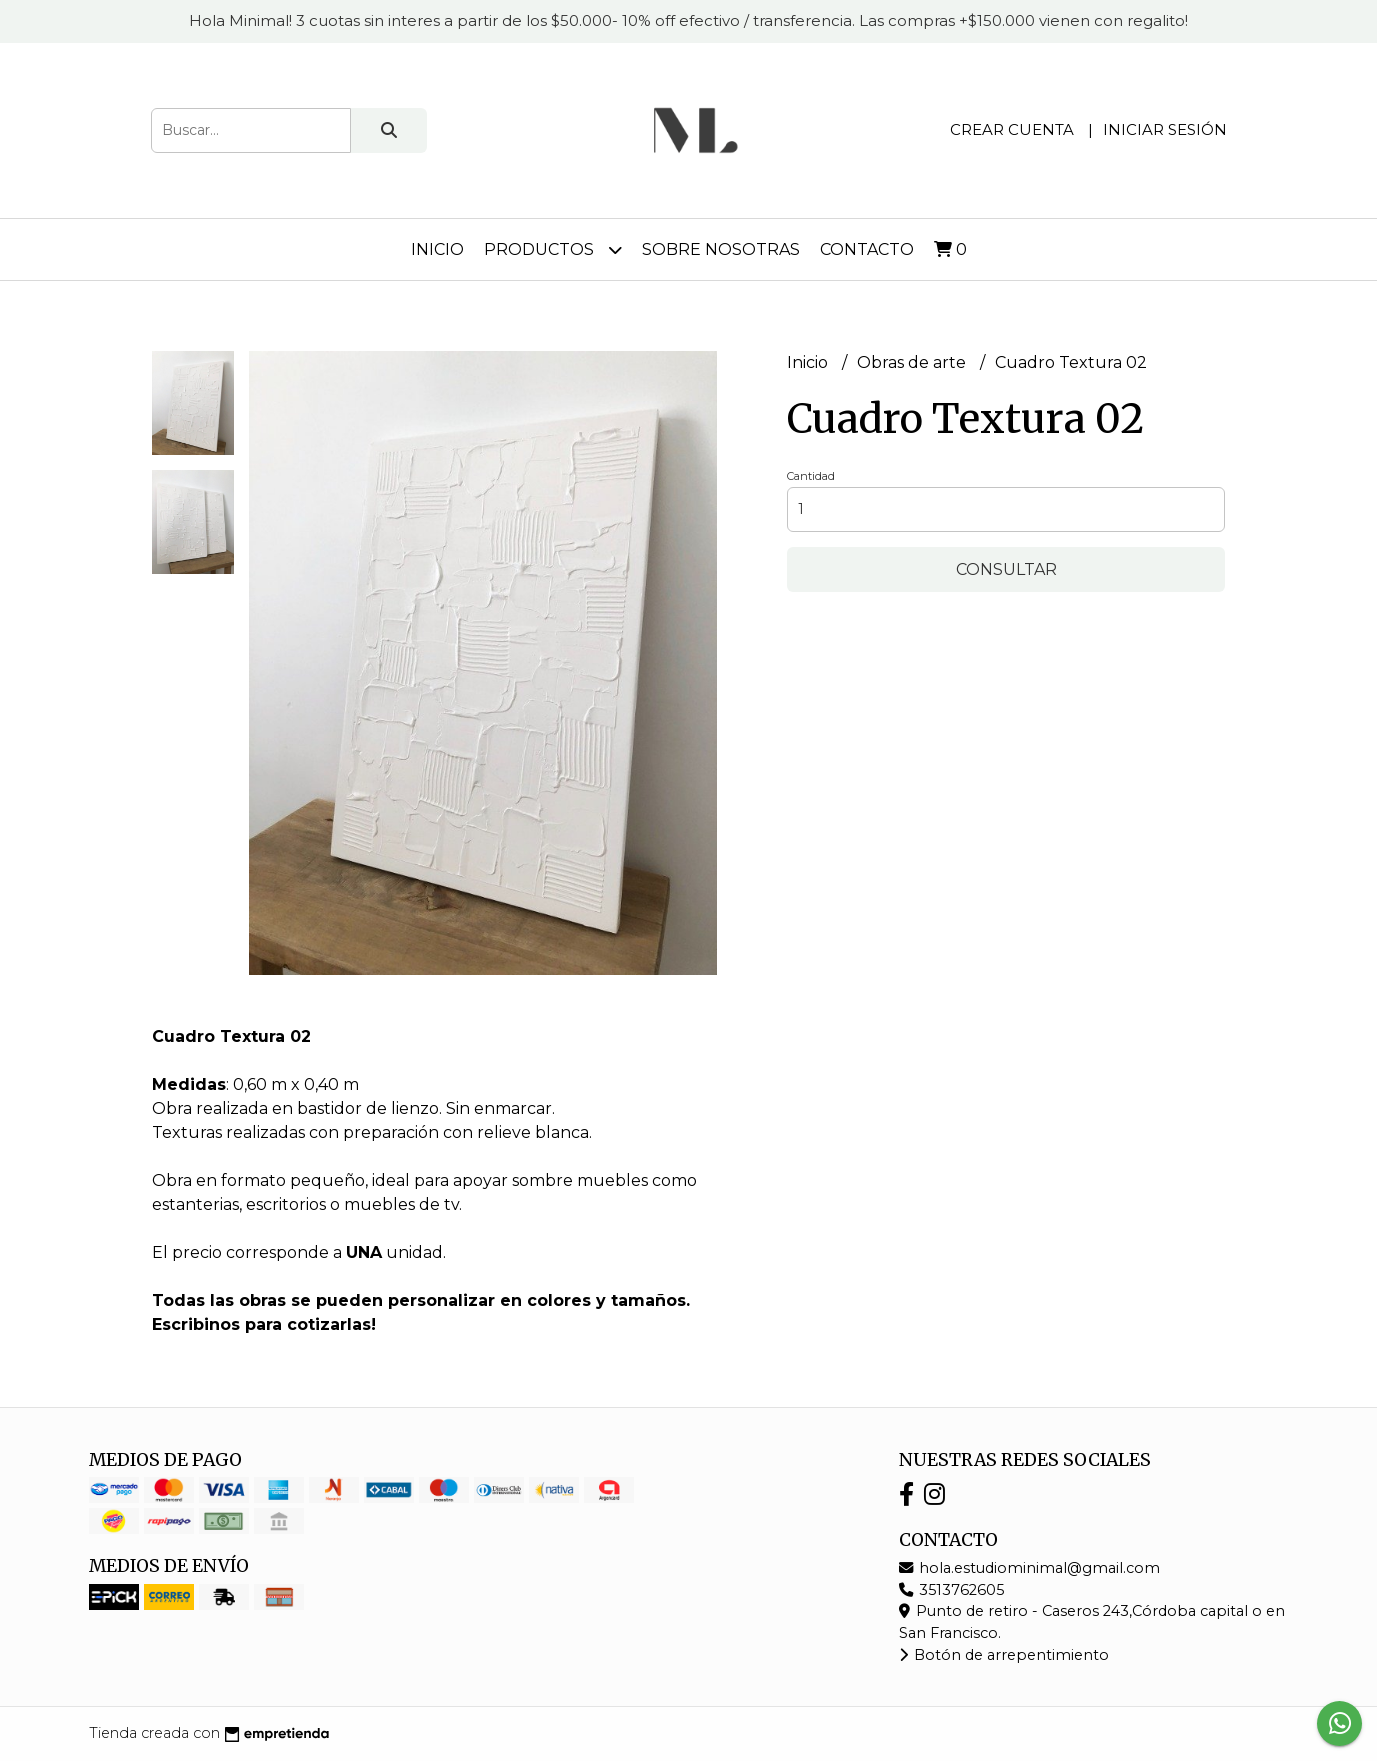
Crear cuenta (1012, 129)
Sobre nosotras (721, 249)
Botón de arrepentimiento (1004, 1655)
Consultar (1006, 569)
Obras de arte (913, 362)
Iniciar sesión (1165, 129)
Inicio (437, 249)
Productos (553, 249)
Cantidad (811, 476)
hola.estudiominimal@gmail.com (1029, 1568)
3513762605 (951, 1590)
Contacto (867, 249)
